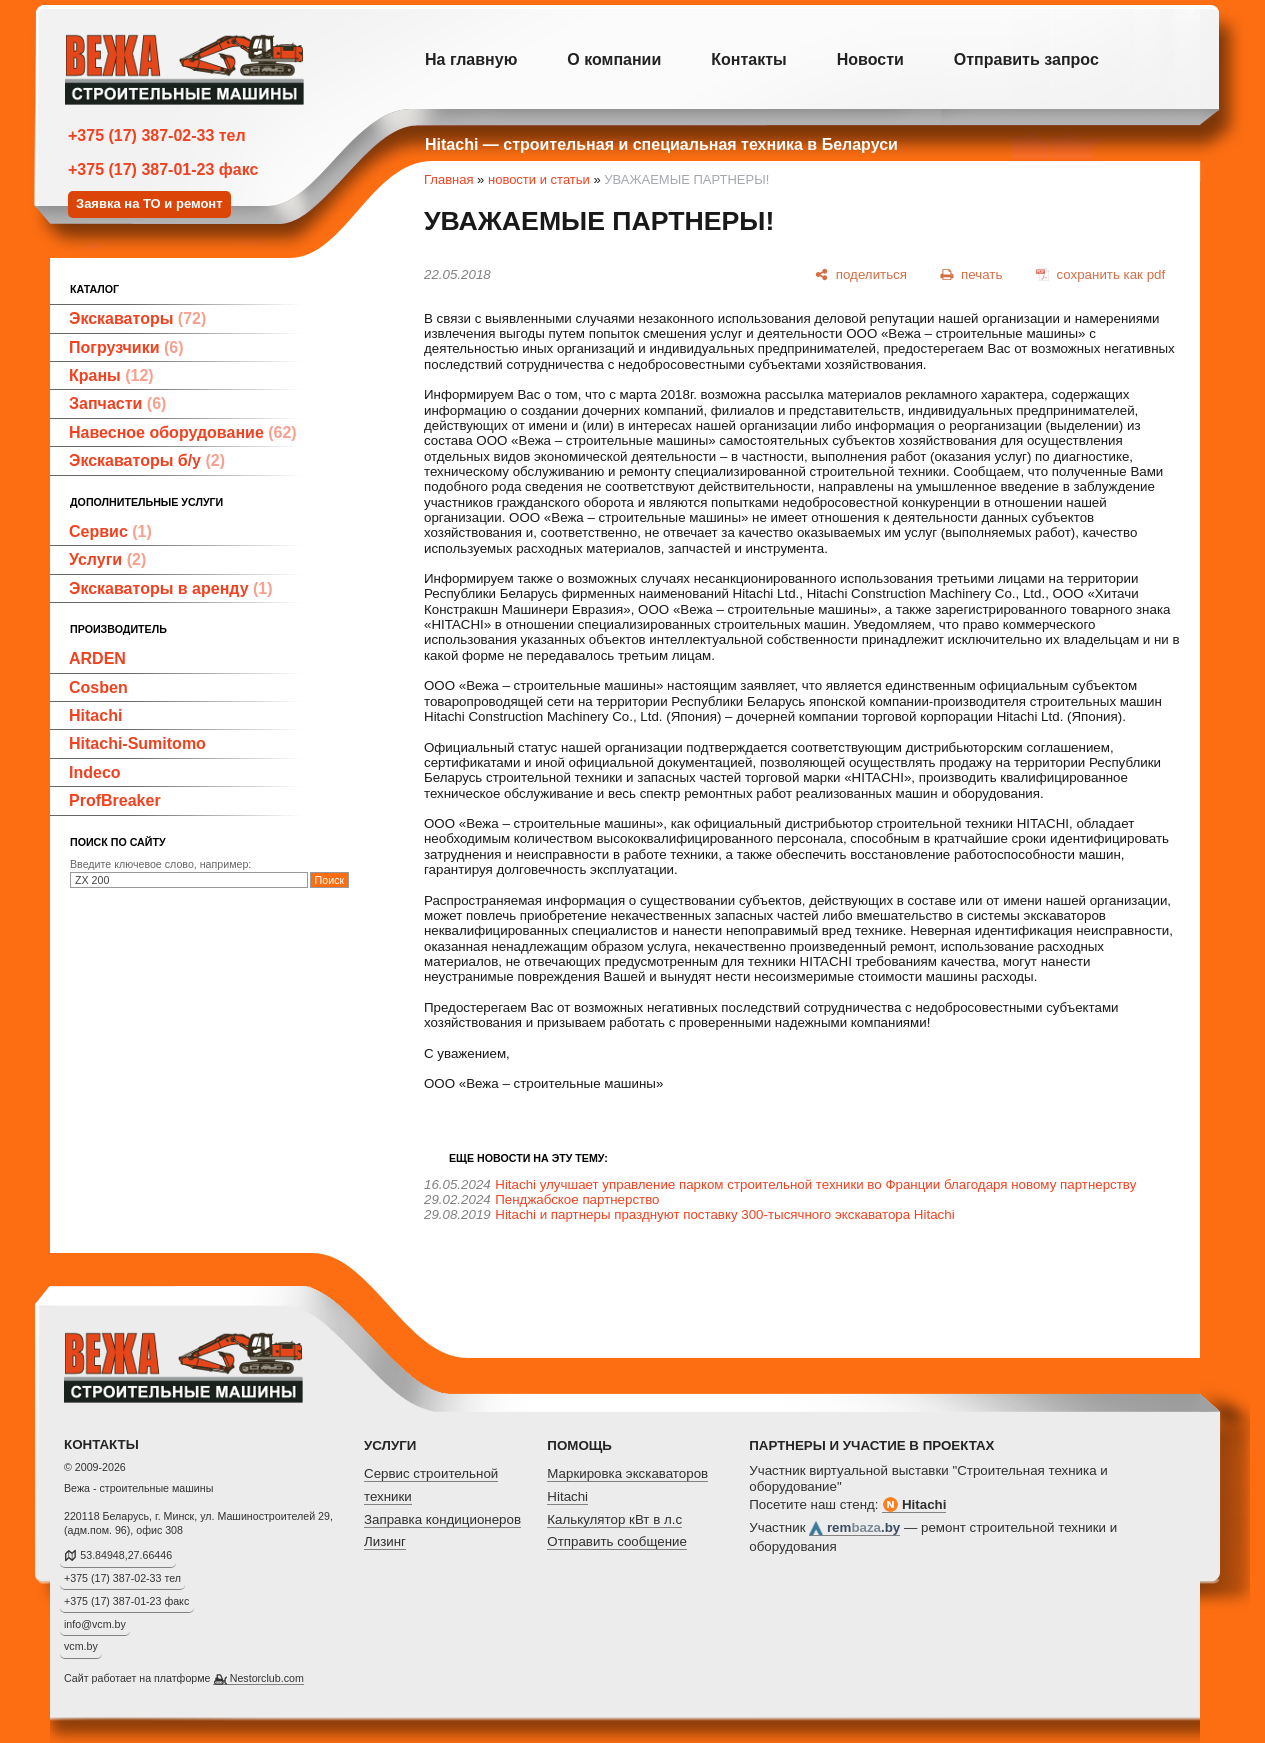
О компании (614, 59)
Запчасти (117, 403)
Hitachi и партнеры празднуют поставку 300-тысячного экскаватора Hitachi (724, 1214)
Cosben (98, 687)
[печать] (972, 274)
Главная (448, 179)
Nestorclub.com (267, 1678)
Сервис (110, 531)
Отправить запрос (1026, 59)
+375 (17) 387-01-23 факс (163, 169)
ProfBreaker (115, 800)
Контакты (748, 59)
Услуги (107, 559)
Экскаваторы (137, 318)
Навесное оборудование (183, 432)
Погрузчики (126, 347)
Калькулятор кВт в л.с (614, 1519)
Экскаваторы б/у (147, 460)
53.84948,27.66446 (126, 1555)
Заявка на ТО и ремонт (149, 203)
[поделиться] (861, 274)
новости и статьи (539, 179)
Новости (870, 59)
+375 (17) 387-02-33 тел (157, 135)
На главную (471, 59)
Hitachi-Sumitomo (137, 743)
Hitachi (95, 715)
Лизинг (385, 1541)
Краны (111, 375)
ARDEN (97, 658)
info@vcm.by (95, 1624)
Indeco (95, 772)
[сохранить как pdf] (1100, 274)
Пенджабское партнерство (577, 1199)
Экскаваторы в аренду (171, 588)
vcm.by (81, 1646)
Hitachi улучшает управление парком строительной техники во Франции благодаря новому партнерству (815, 1184)
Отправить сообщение (617, 1541)
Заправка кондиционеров (442, 1519)
